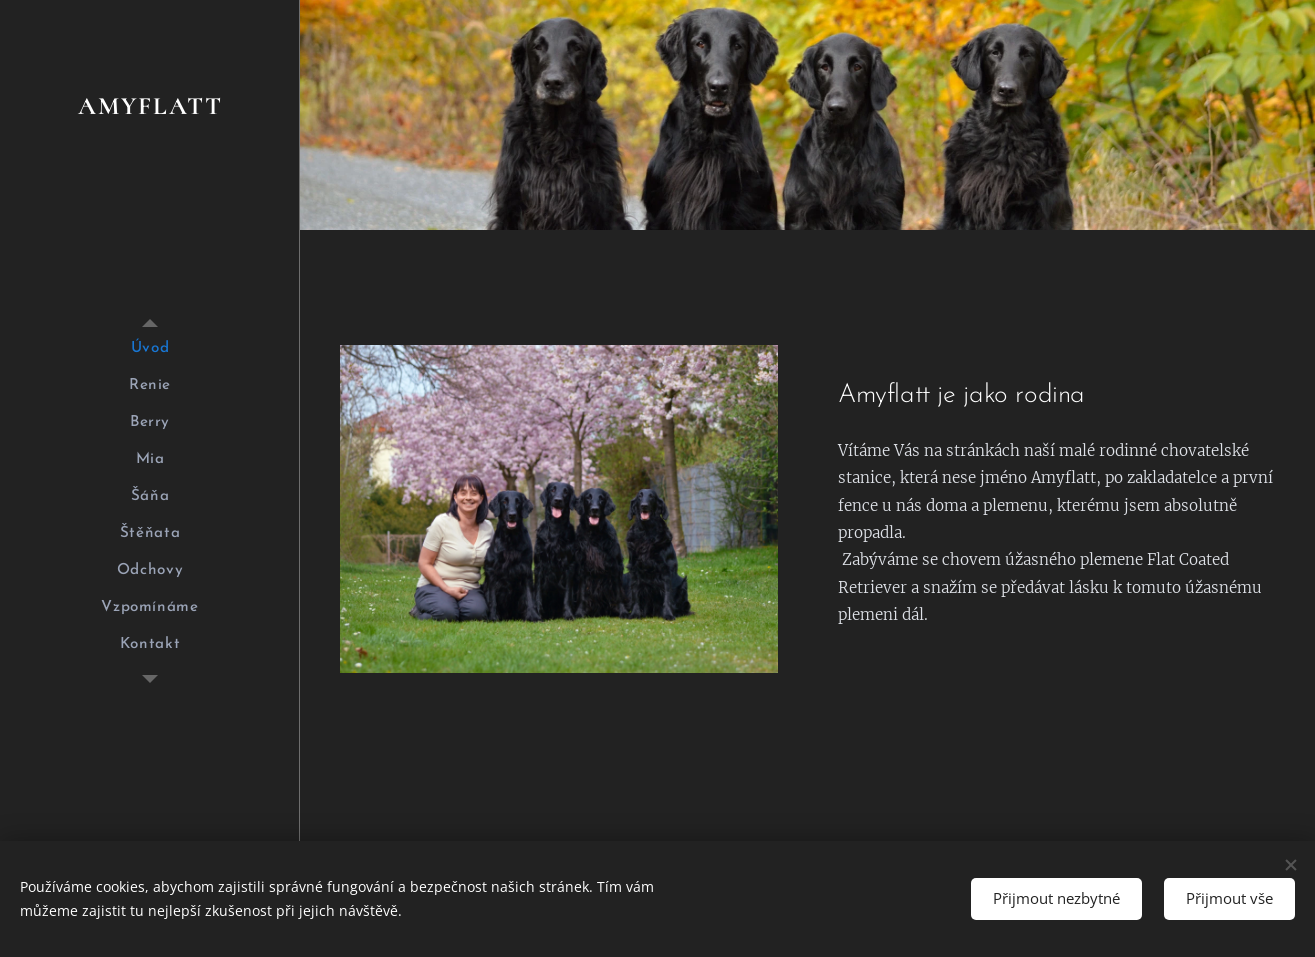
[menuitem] (150, 348)
